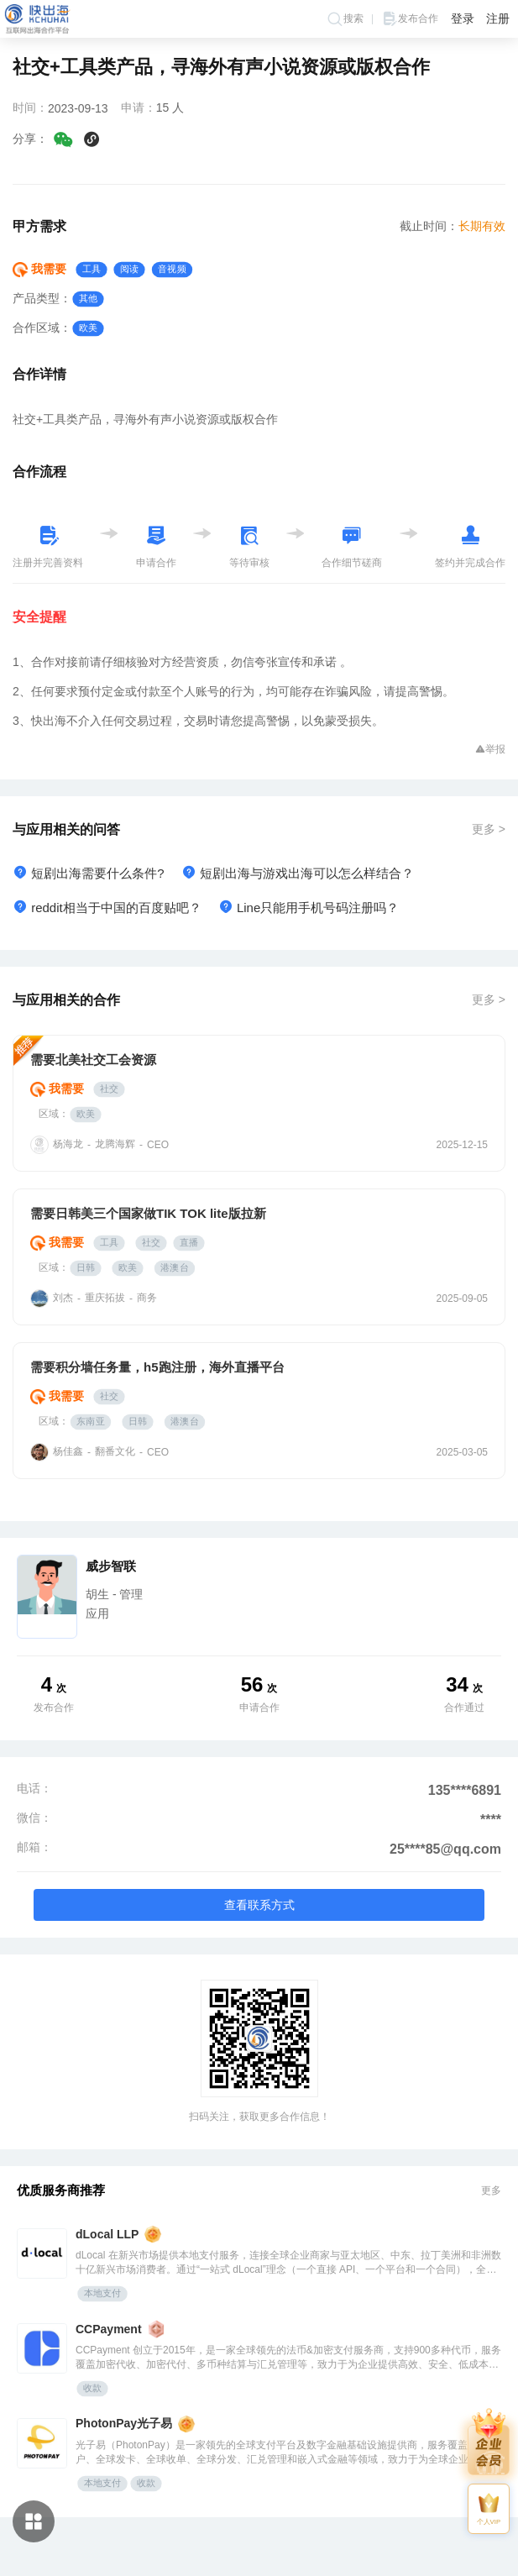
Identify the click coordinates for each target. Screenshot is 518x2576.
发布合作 (409, 19)
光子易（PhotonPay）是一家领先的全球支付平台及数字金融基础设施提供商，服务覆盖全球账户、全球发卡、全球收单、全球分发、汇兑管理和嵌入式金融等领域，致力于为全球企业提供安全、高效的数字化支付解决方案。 (287, 2453)
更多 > (488, 829)
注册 (498, 18)
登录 (462, 18)
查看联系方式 (259, 1905)
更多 (491, 2190)
